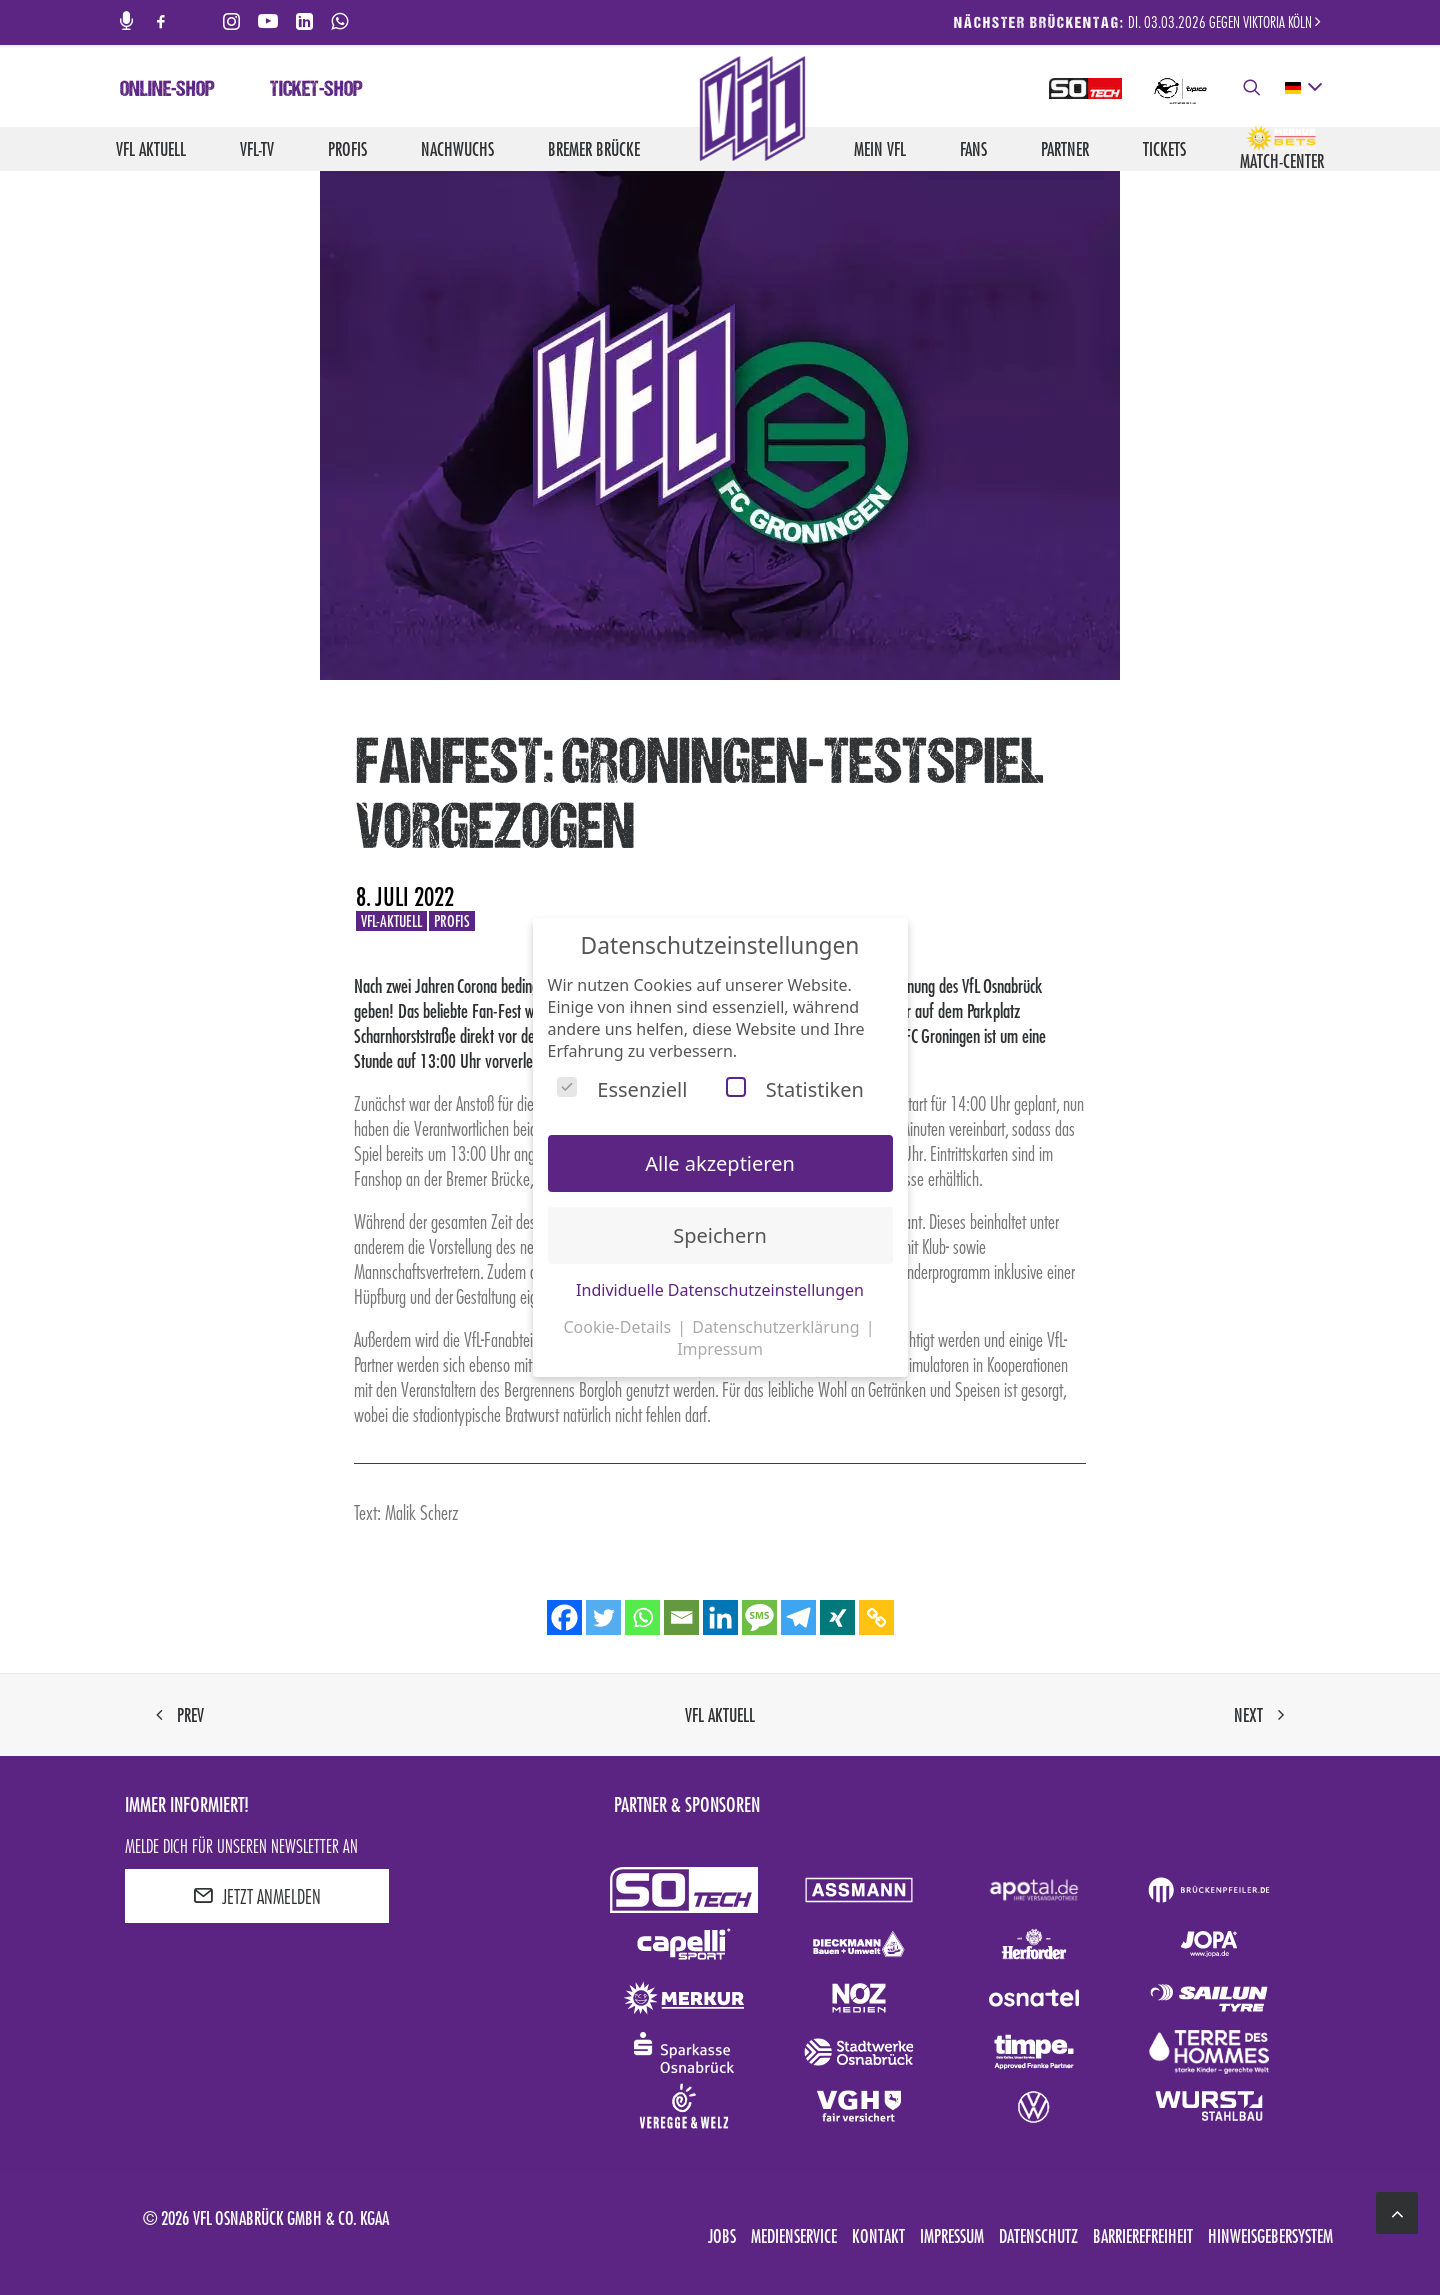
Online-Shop (167, 91)
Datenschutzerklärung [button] (777, 1327)
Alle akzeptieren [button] (720, 1163)
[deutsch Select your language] (1302, 88)
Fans (973, 149)
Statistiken (795, 1089)
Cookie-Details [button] (619, 1327)
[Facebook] (564, 1617)
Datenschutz (1038, 2236)
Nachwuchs (457, 149)
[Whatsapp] (642, 1617)
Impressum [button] (720, 1349)
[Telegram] (798, 1617)
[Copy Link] (876, 1617)
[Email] (681, 1617)
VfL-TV (257, 149)
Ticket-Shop (316, 91)
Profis (347, 149)
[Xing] (837, 1617)
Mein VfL (880, 149)
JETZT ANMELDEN (257, 1896)
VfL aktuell (151, 149)
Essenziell (622, 1089)
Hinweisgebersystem (1270, 2236)
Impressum (952, 2236)
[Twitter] (603, 1617)
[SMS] (759, 1617)
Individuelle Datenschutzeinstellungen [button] (720, 1290)
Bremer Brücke (594, 149)
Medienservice (794, 2236)
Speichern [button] (720, 1235)
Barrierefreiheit (1143, 2236)
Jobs (722, 2236)
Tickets (1164, 149)
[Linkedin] (720, 1617)
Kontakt (878, 2236)
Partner (1065, 149)
